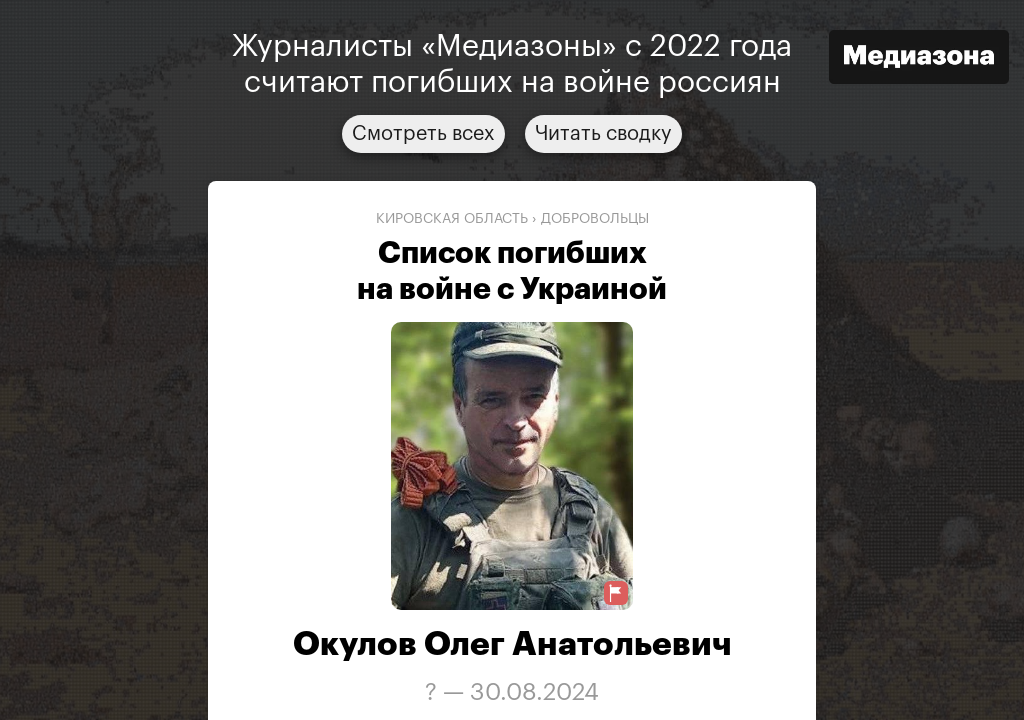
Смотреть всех (423, 134)
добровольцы (595, 219)
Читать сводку (603, 134)
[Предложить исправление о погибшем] (616, 593)
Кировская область (452, 219)
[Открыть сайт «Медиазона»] (919, 59)
